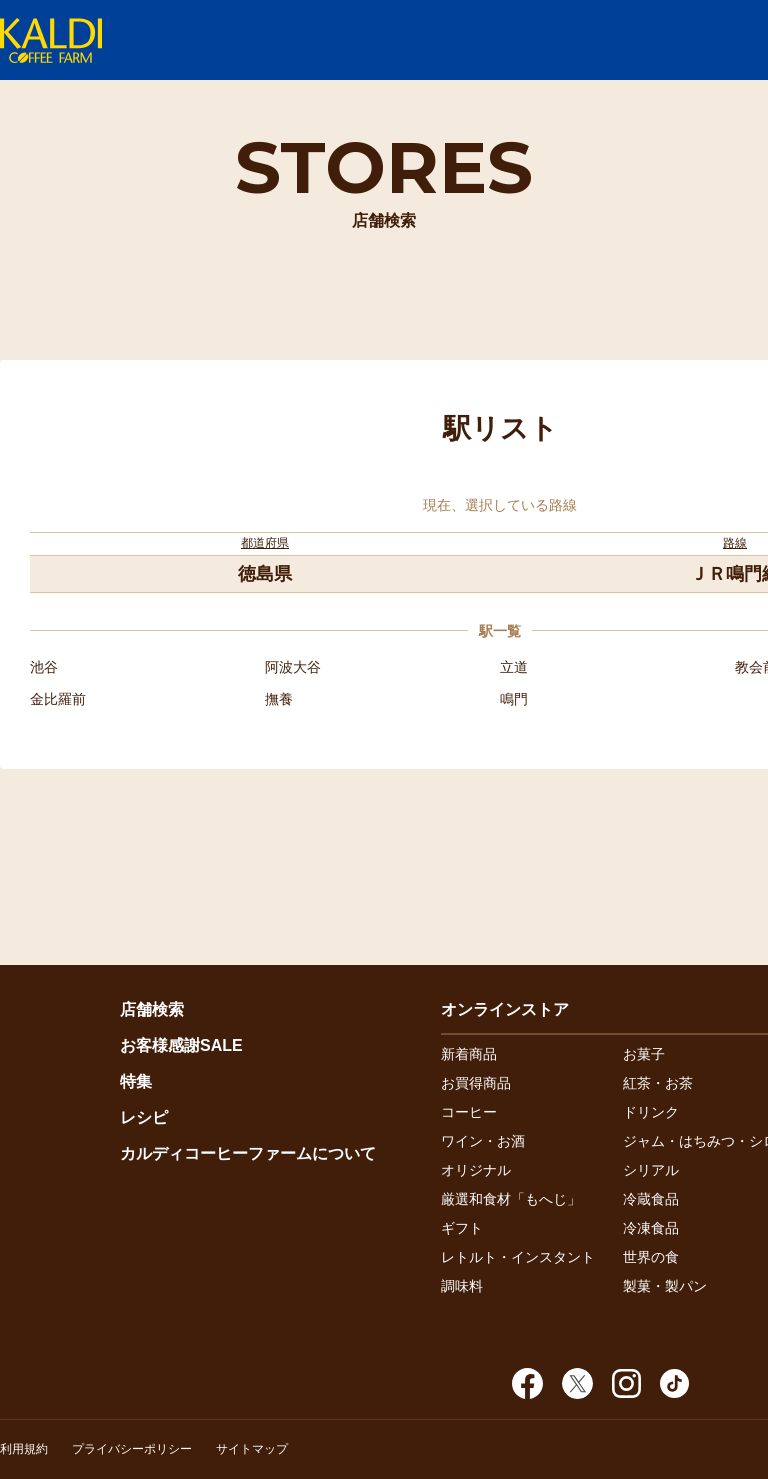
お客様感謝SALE (181, 1045)
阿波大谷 (293, 667)
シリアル (651, 1170)
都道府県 (265, 543)
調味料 (462, 1286)
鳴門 (514, 699)
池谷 (44, 667)
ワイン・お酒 (483, 1141)
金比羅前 (58, 699)
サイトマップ (252, 1449)
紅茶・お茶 (658, 1083)
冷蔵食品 (651, 1199)
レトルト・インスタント (518, 1257)
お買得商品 (476, 1083)
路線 (735, 543)
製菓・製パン (665, 1286)
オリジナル (476, 1170)
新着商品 (469, 1054)
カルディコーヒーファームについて (248, 1153)
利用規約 (24, 1449)
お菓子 (644, 1054)
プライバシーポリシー (132, 1449)
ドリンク (651, 1112)
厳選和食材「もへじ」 (511, 1199)
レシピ (144, 1117)
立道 (514, 667)
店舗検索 (152, 1009)
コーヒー (469, 1112)
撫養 (279, 699)
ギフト (462, 1228)
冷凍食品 (651, 1228)
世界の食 (651, 1257)
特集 (136, 1081)
